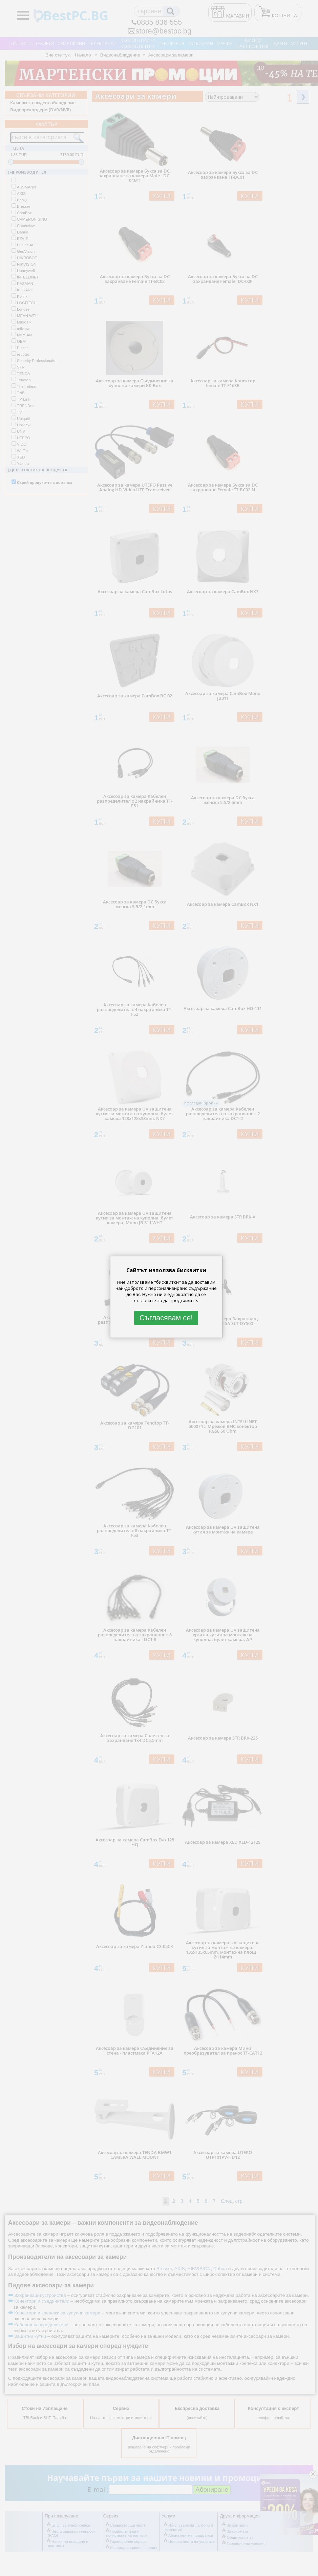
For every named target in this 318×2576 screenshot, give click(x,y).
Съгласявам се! (166, 1318)
